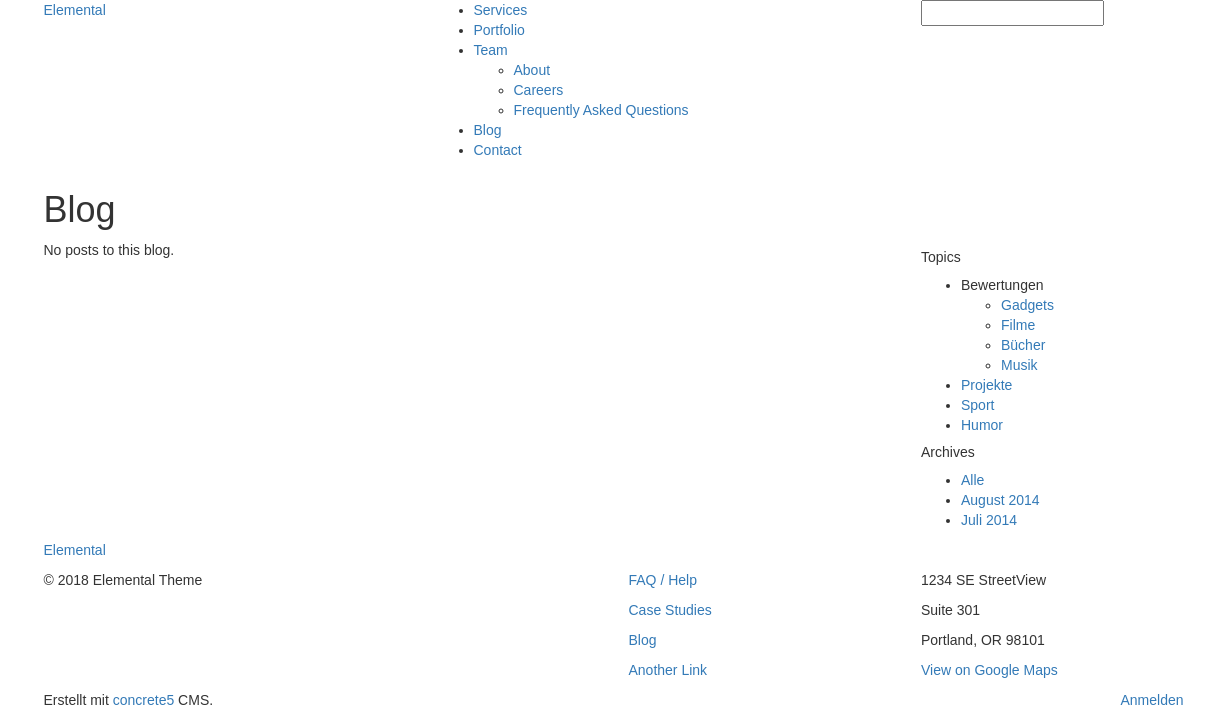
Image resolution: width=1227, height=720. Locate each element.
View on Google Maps (989, 670)
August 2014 (1000, 500)
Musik (1019, 365)
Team (491, 50)
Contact (498, 150)
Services (501, 10)
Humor (982, 425)
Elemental (75, 10)
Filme (1018, 325)
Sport (977, 405)
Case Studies (670, 610)
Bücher (1023, 345)
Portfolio (499, 30)
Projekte (986, 385)
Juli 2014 (989, 520)
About (532, 70)
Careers (539, 90)
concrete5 (143, 700)
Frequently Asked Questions (601, 110)
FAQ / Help (663, 580)
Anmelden (1151, 700)
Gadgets (1027, 305)
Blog (488, 130)
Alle (972, 480)
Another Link (668, 670)
